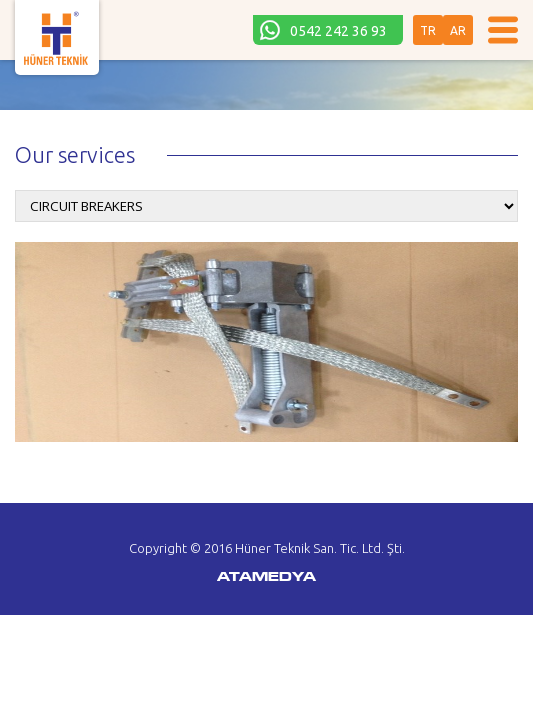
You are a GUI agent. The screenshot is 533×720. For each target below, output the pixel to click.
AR (458, 30)
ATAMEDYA (266, 578)
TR (428, 30)
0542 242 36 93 (338, 31)
